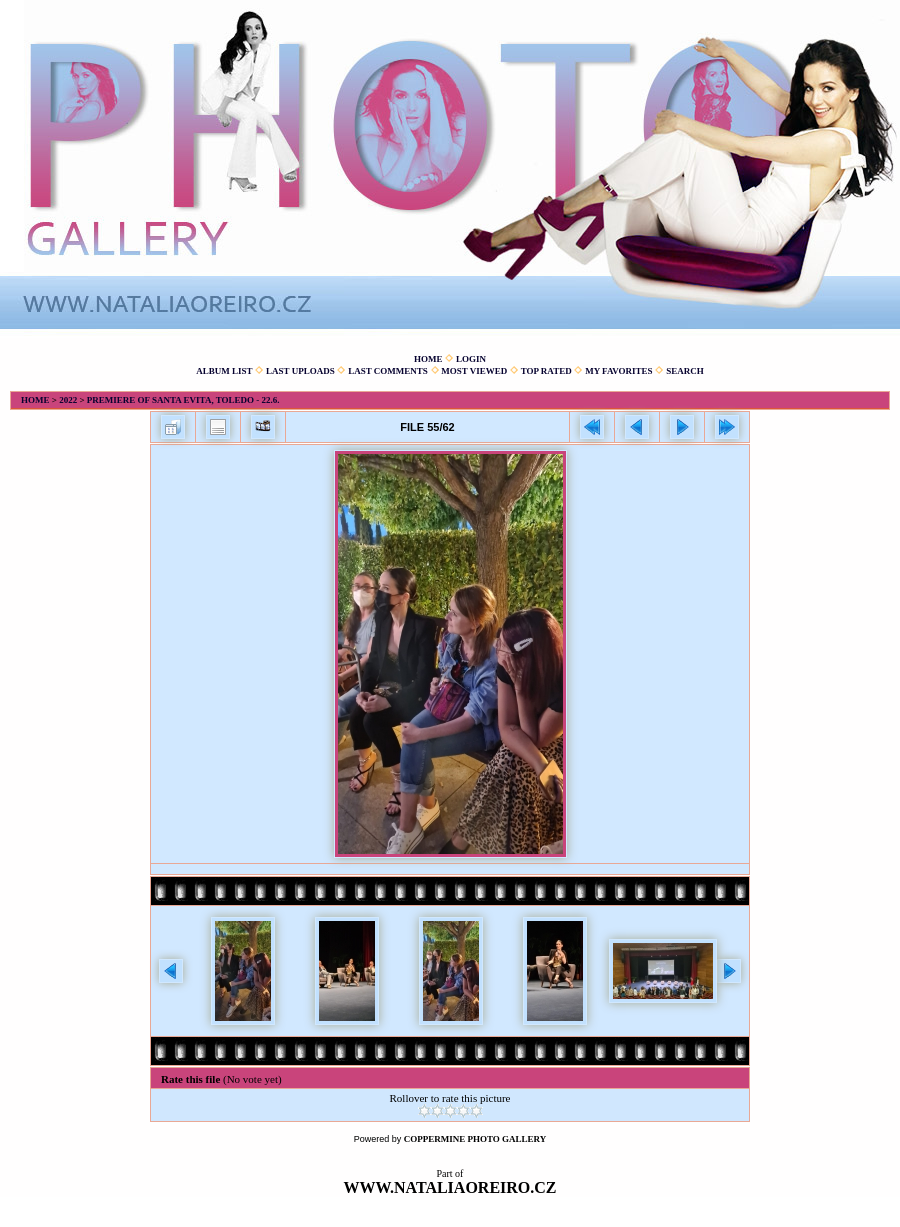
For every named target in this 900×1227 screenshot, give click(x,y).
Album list (224, 371)
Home (428, 359)
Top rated (546, 371)
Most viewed (474, 371)
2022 (68, 400)
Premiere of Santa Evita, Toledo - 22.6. (183, 400)
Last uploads (300, 371)
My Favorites (618, 371)
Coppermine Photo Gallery (475, 1139)
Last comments (388, 371)
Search (685, 371)
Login (471, 359)
